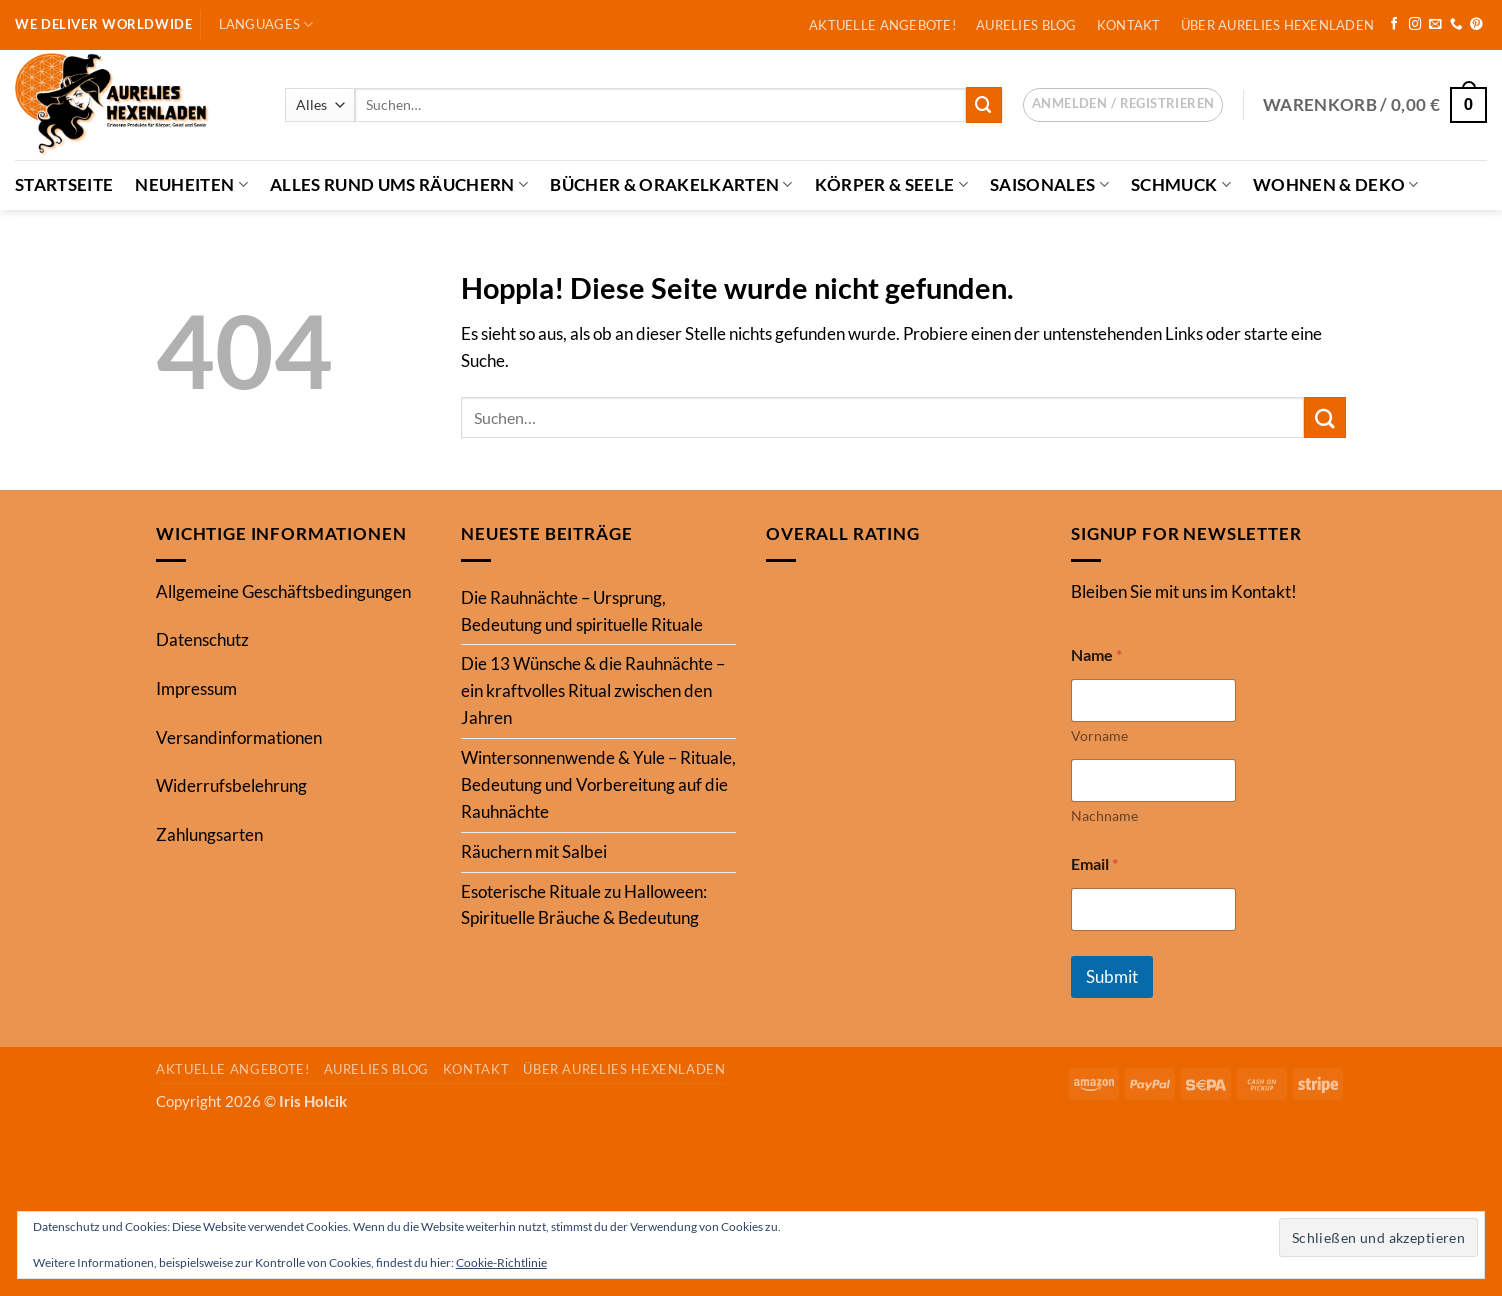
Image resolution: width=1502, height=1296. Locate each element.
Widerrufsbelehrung (231, 785)
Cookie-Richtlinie (501, 1262)
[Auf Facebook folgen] (1394, 25)
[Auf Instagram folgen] (1415, 25)
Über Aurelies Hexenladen (1277, 25)
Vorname (1099, 735)
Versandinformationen (239, 737)
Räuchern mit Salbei (534, 851)
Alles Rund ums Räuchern (399, 184)
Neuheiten (191, 184)
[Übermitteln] (984, 104)
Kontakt (1129, 25)
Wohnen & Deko (1336, 184)
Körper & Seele (891, 184)
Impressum (196, 688)
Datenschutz (202, 639)
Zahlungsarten (209, 834)
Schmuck (1181, 184)
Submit (1112, 976)
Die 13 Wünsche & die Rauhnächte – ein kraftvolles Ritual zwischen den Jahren (593, 690)
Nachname (1104, 815)
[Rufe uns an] (1456, 25)
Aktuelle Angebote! (882, 25)
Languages (266, 24)
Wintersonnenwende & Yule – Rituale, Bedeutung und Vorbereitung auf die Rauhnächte (598, 784)
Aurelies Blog (1026, 25)
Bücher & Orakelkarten (671, 184)
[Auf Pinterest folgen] (1476, 25)
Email (1094, 863)
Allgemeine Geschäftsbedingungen (283, 591)
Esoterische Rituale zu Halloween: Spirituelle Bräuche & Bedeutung (584, 905)
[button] (1123, 105)
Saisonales (1049, 184)
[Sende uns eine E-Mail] (1435, 25)
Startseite (64, 184)
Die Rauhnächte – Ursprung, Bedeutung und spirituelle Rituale (582, 611)
